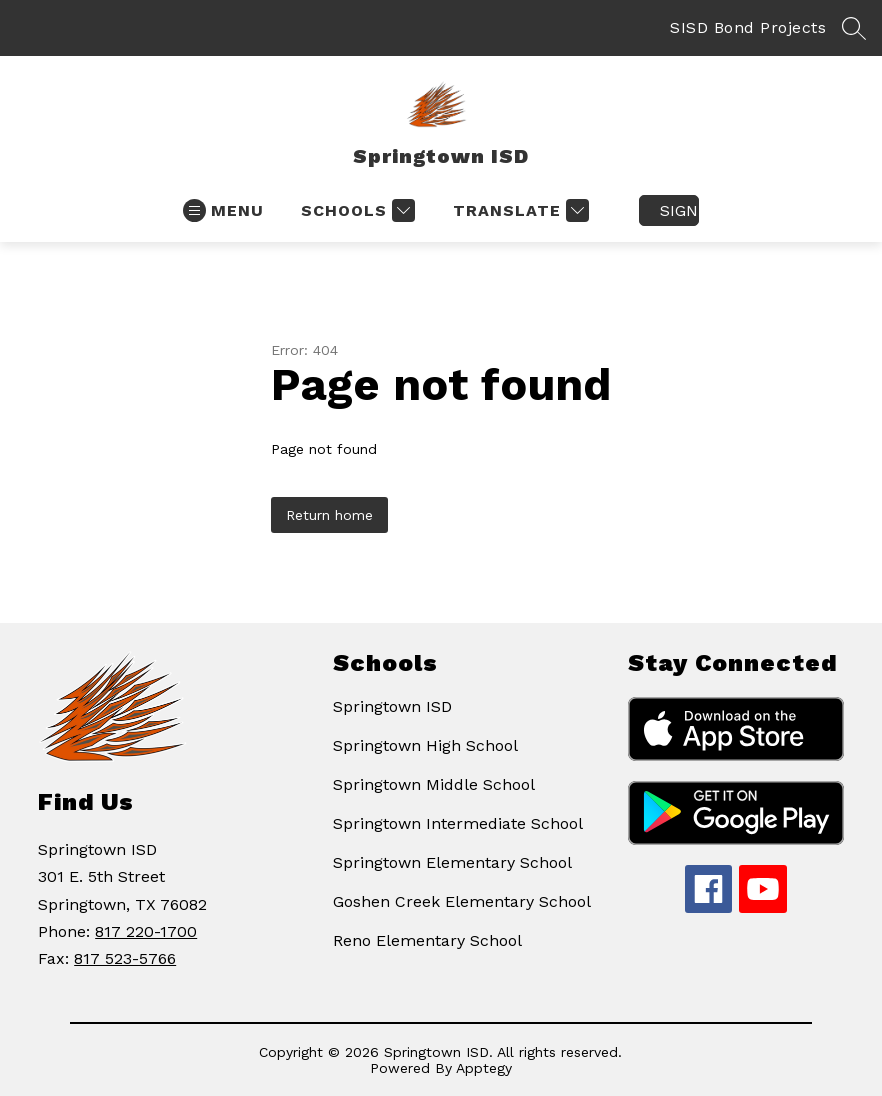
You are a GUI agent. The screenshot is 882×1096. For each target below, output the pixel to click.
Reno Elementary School (427, 940)
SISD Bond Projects (748, 27)
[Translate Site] (518, 210)
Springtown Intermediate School (458, 823)
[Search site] (854, 28)
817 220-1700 (146, 931)
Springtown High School (425, 745)
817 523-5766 (125, 958)
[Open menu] (223, 210)
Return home (329, 515)
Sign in (679, 210)
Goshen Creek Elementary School (462, 901)
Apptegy (484, 1068)
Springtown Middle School (434, 784)
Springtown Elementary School (452, 862)
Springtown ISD (392, 706)
